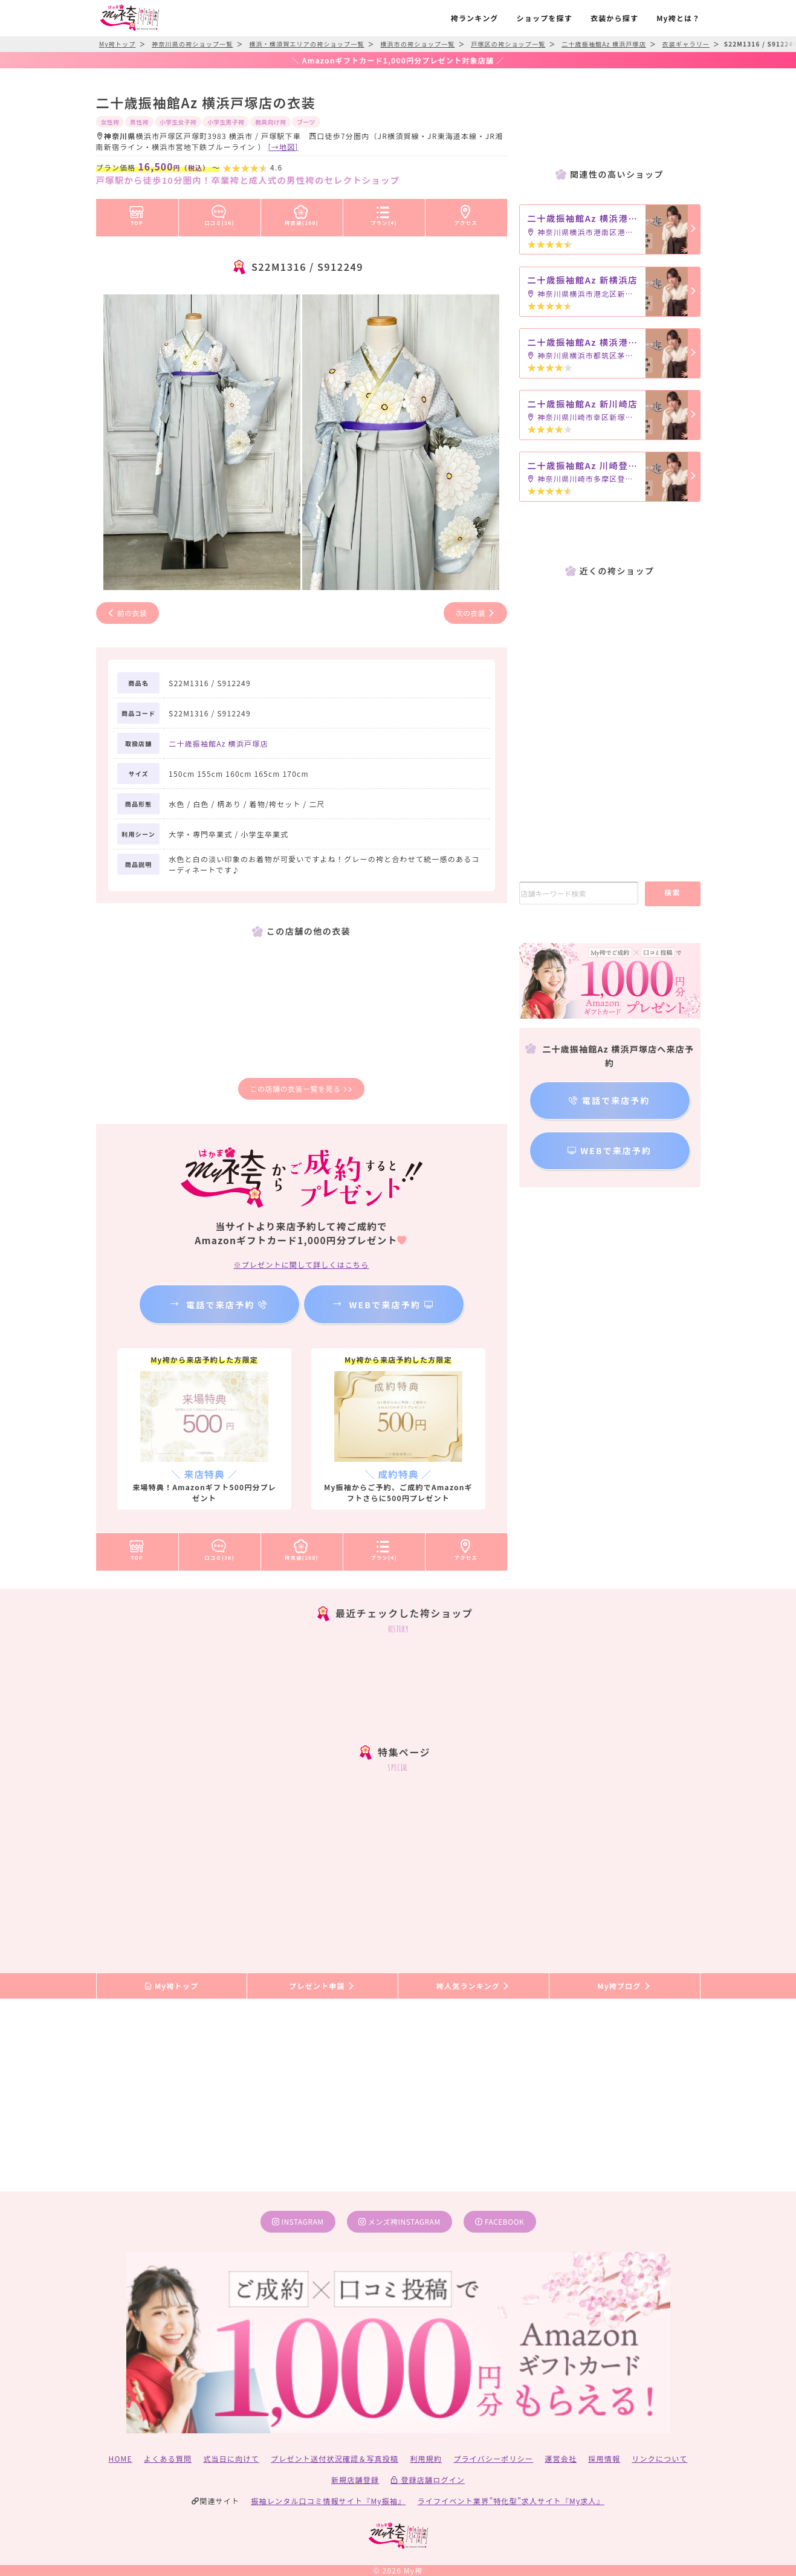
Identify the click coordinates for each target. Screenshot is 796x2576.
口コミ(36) (219, 213)
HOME (120, 2458)
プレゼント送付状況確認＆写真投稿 (334, 2458)
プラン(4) (383, 213)
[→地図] (283, 146)
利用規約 (426, 2458)
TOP (136, 213)
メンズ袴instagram (399, 2221)
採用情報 (604, 2458)
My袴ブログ (624, 1986)
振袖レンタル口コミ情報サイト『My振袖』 (328, 2501)
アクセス (466, 213)
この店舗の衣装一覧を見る (301, 1088)
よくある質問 (168, 2458)
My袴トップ (171, 1986)
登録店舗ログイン (427, 2479)
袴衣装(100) (302, 213)
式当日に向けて (231, 2458)
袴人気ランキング (473, 1986)
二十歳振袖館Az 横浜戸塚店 (218, 743)
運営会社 (561, 2458)
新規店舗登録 (355, 2479)
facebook (499, 2221)
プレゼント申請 (322, 1986)
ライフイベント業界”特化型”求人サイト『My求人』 (511, 2501)
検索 (672, 892)
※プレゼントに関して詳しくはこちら (301, 1264)
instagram (298, 2221)
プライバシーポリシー (493, 2458)
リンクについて (659, 2458)
